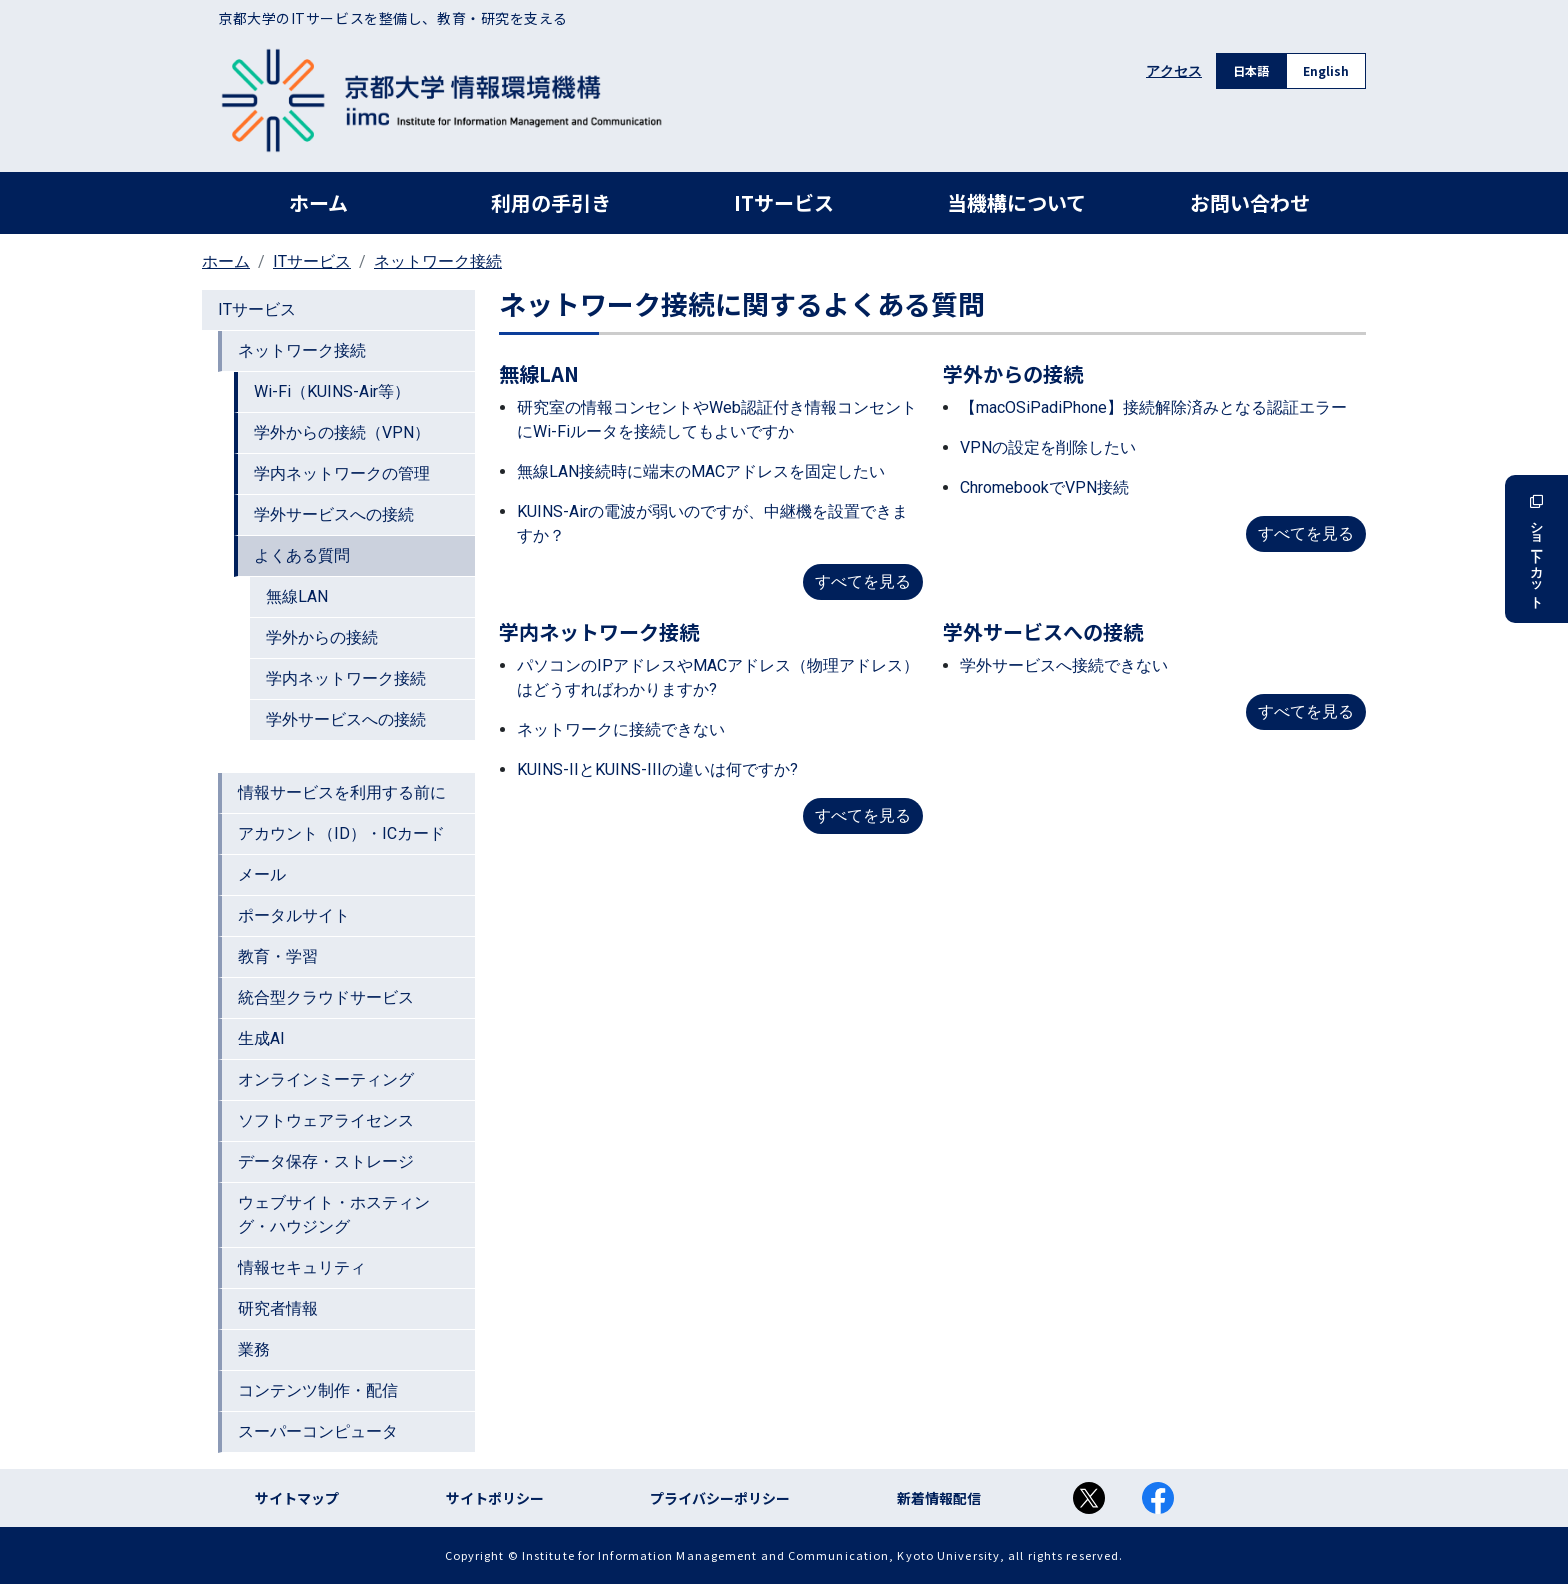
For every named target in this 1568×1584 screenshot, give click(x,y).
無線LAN (297, 596)
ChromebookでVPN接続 (1044, 487)
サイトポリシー (495, 1498)
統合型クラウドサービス (326, 997)
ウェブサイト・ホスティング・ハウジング (334, 1214)
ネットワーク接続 (438, 261)
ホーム (318, 202)
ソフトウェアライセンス (326, 1120)
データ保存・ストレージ (326, 1161)
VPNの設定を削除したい (1048, 447)
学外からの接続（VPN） (342, 432)
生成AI (261, 1038)
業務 (254, 1349)
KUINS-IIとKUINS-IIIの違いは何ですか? (657, 769)
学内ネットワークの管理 (342, 473)
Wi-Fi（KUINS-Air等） (332, 391)
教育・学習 (278, 956)
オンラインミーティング (326, 1079)
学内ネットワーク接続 (346, 678)
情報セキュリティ (302, 1267)
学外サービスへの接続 (334, 514)
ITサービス (784, 202)
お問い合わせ (1250, 202)
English (1326, 70)
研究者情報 (278, 1308)
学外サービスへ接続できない (1064, 665)
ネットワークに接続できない (621, 729)
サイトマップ (297, 1498)
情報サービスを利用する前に (342, 792)
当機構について (1016, 202)
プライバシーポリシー (720, 1498)
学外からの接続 (322, 637)
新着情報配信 (939, 1498)
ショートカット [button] (1536, 549)
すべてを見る (863, 581)
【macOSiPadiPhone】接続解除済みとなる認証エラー (1153, 407)
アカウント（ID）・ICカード (341, 833)
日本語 (1251, 70)
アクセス (1174, 71)
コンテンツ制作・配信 (318, 1390)
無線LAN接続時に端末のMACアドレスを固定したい (701, 471)
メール (262, 874)
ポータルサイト (294, 915)
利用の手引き (551, 202)
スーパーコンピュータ (318, 1431)
